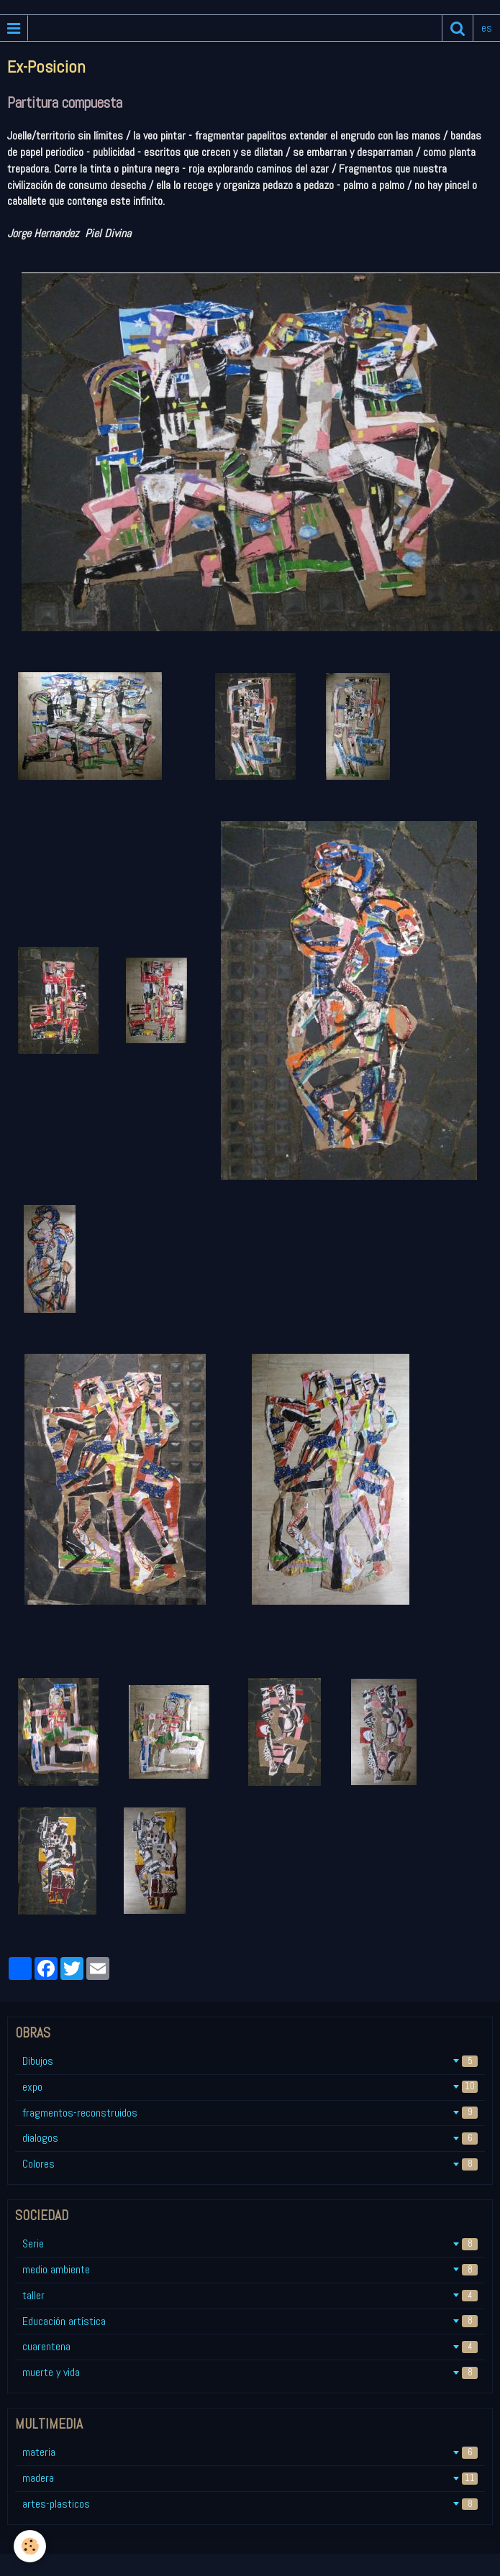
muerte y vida (250, 2372)
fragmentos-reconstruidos (250, 2112)
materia (250, 2452)
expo (250, 2086)
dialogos (250, 2137)
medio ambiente (250, 2269)
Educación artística (250, 2321)
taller (250, 2295)
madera (250, 2477)
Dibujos (250, 2060)
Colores (250, 2163)
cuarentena (250, 2346)
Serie (250, 2243)
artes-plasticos (250, 2503)
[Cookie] (30, 2546)
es (486, 27)
